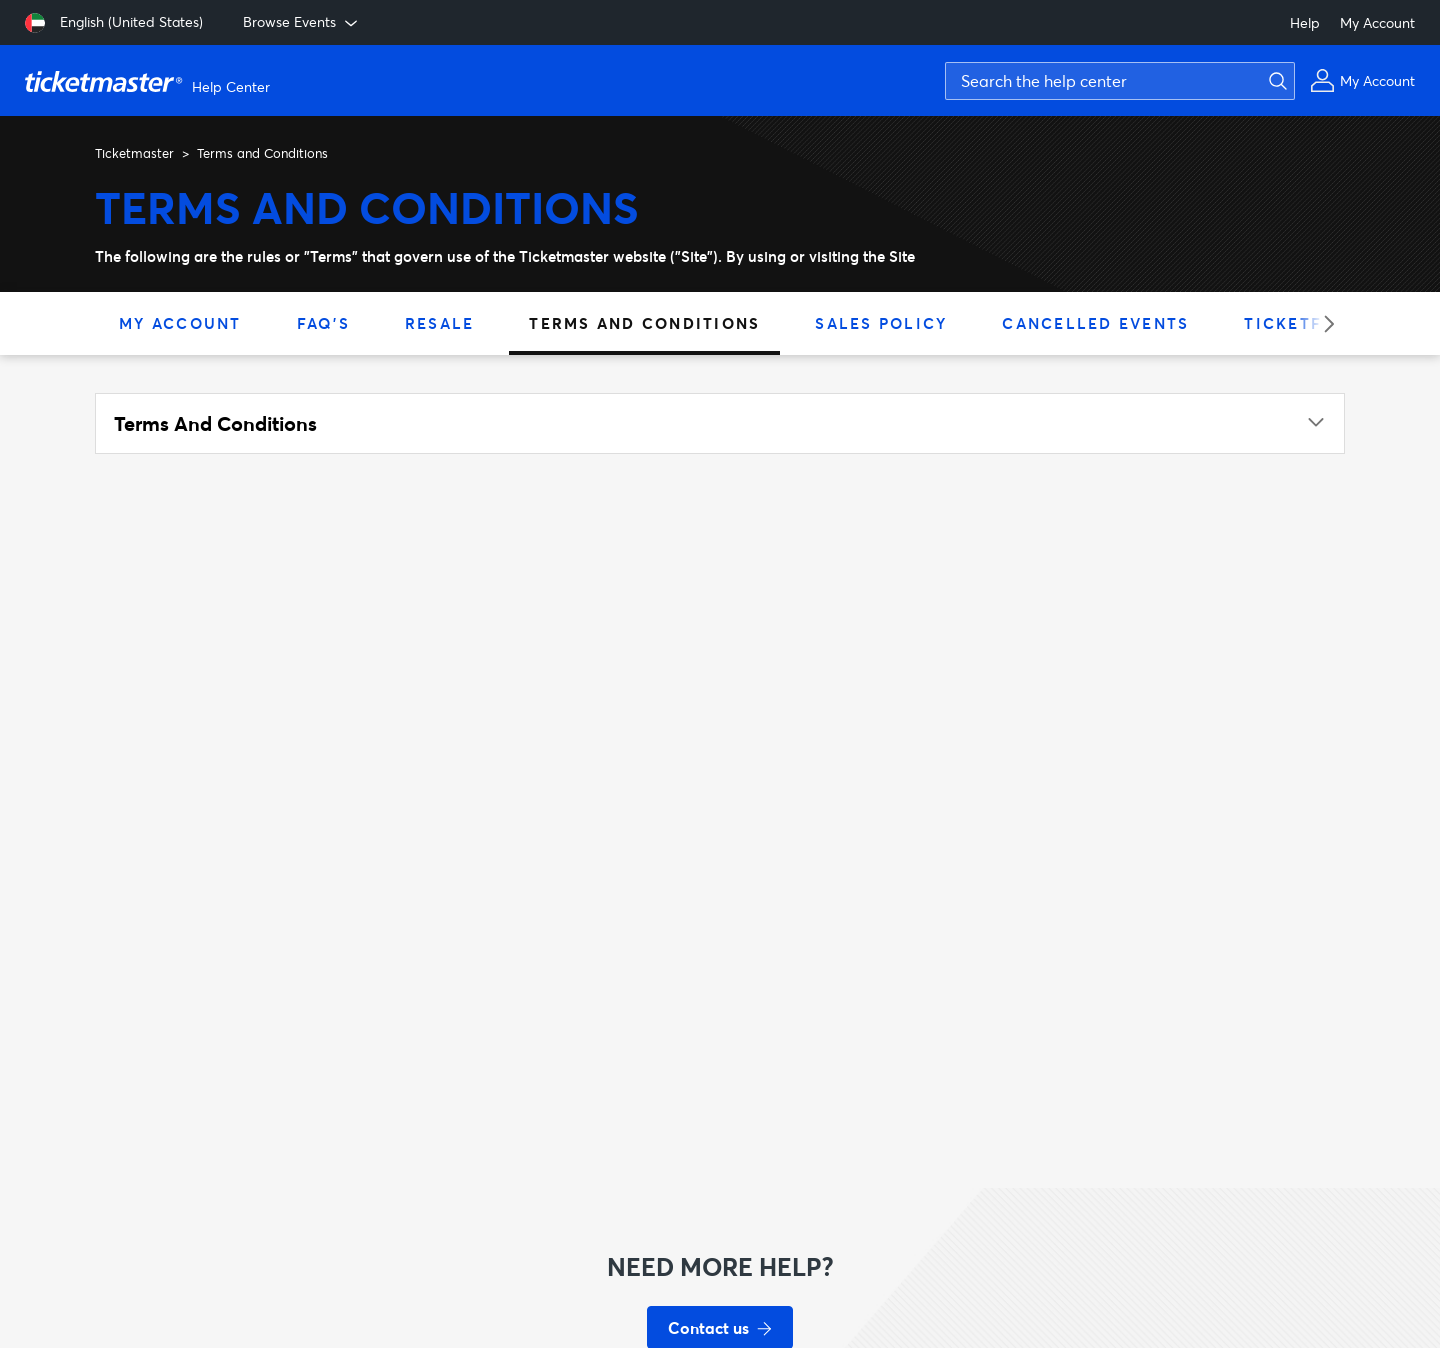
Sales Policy (881, 323)
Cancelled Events (1095, 323)
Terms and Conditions (644, 323)
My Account (1377, 22)
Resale (440, 323)
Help (1305, 22)
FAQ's (323, 323)
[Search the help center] (1120, 81)
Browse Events (302, 22)
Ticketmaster (134, 153)
